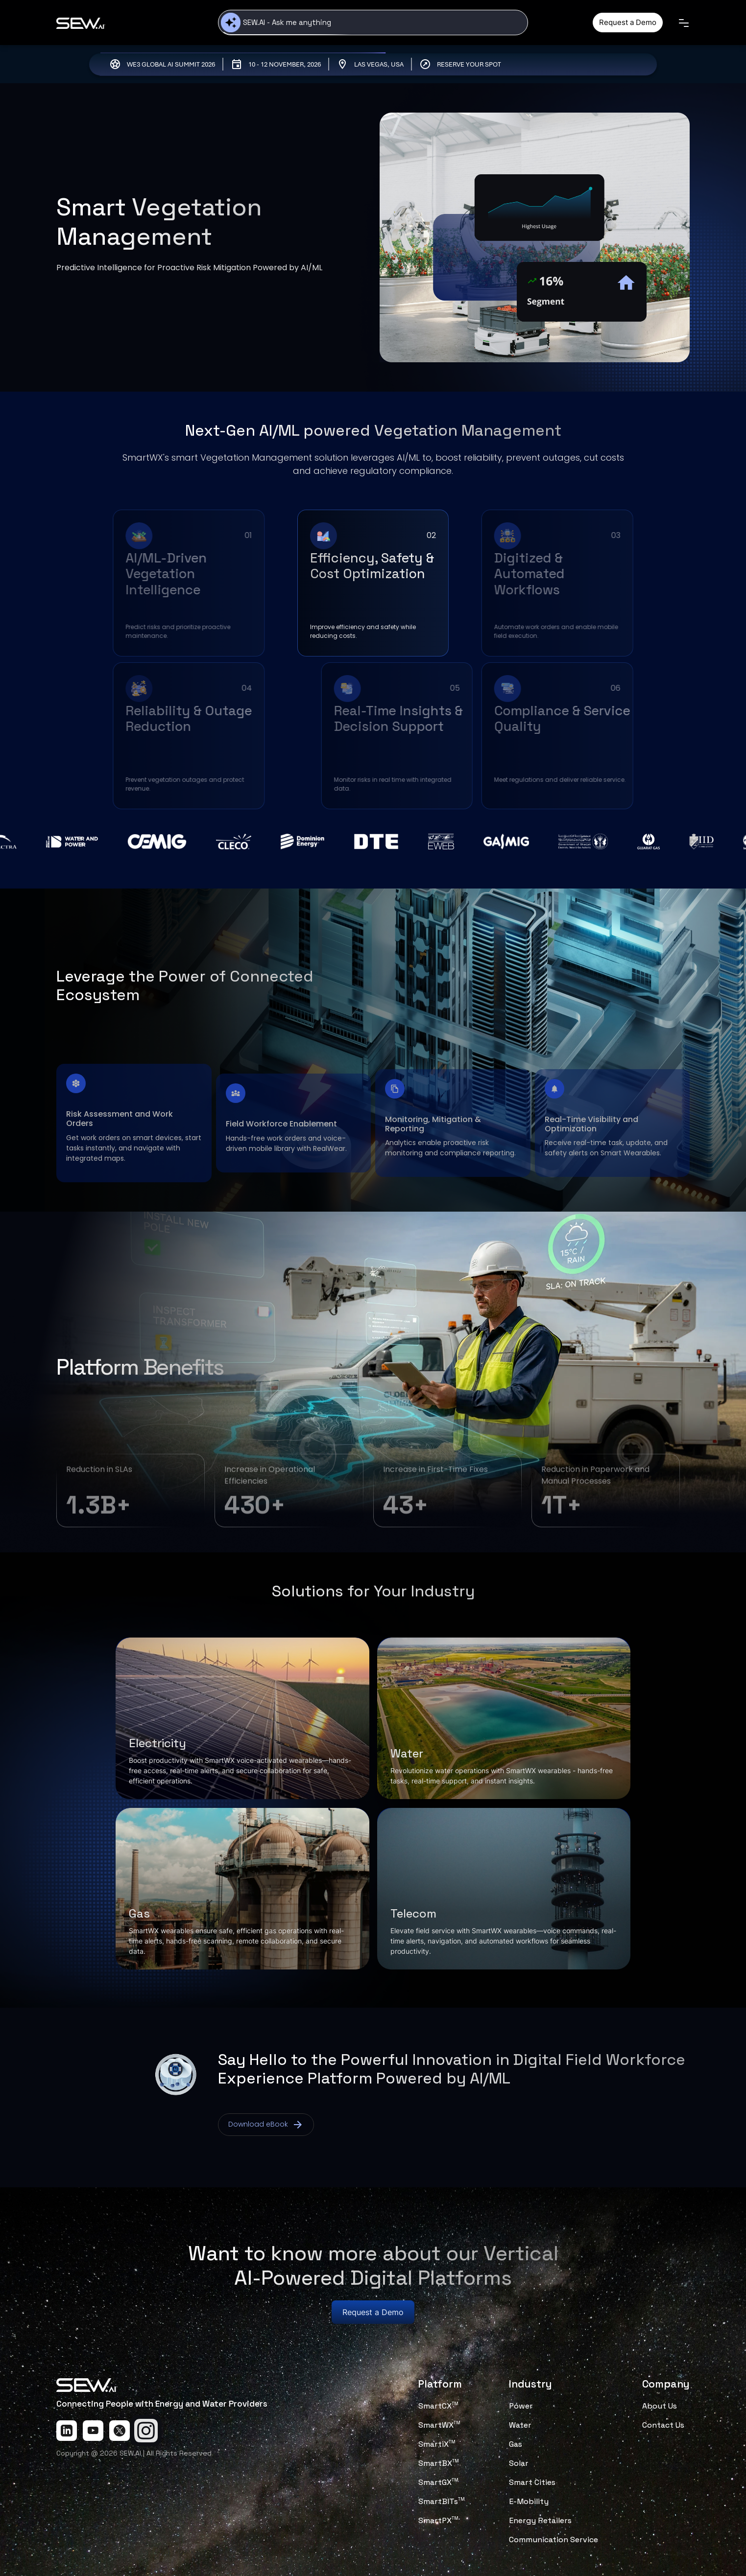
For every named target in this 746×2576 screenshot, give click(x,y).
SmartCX (438, 2406)
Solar (519, 2463)
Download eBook (266, 2125)
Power (521, 2406)
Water (520, 2425)
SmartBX (438, 2463)
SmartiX (437, 2444)
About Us (659, 2406)
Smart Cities (532, 2482)
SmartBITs (441, 2501)
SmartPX (438, 2520)
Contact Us (663, 2425)
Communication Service (553, 2539)
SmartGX (438, 2482)
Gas (515, 2444)
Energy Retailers (540, 2520)
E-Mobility (529, 2501)
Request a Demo (627, 22)
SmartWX (439, 2425)
